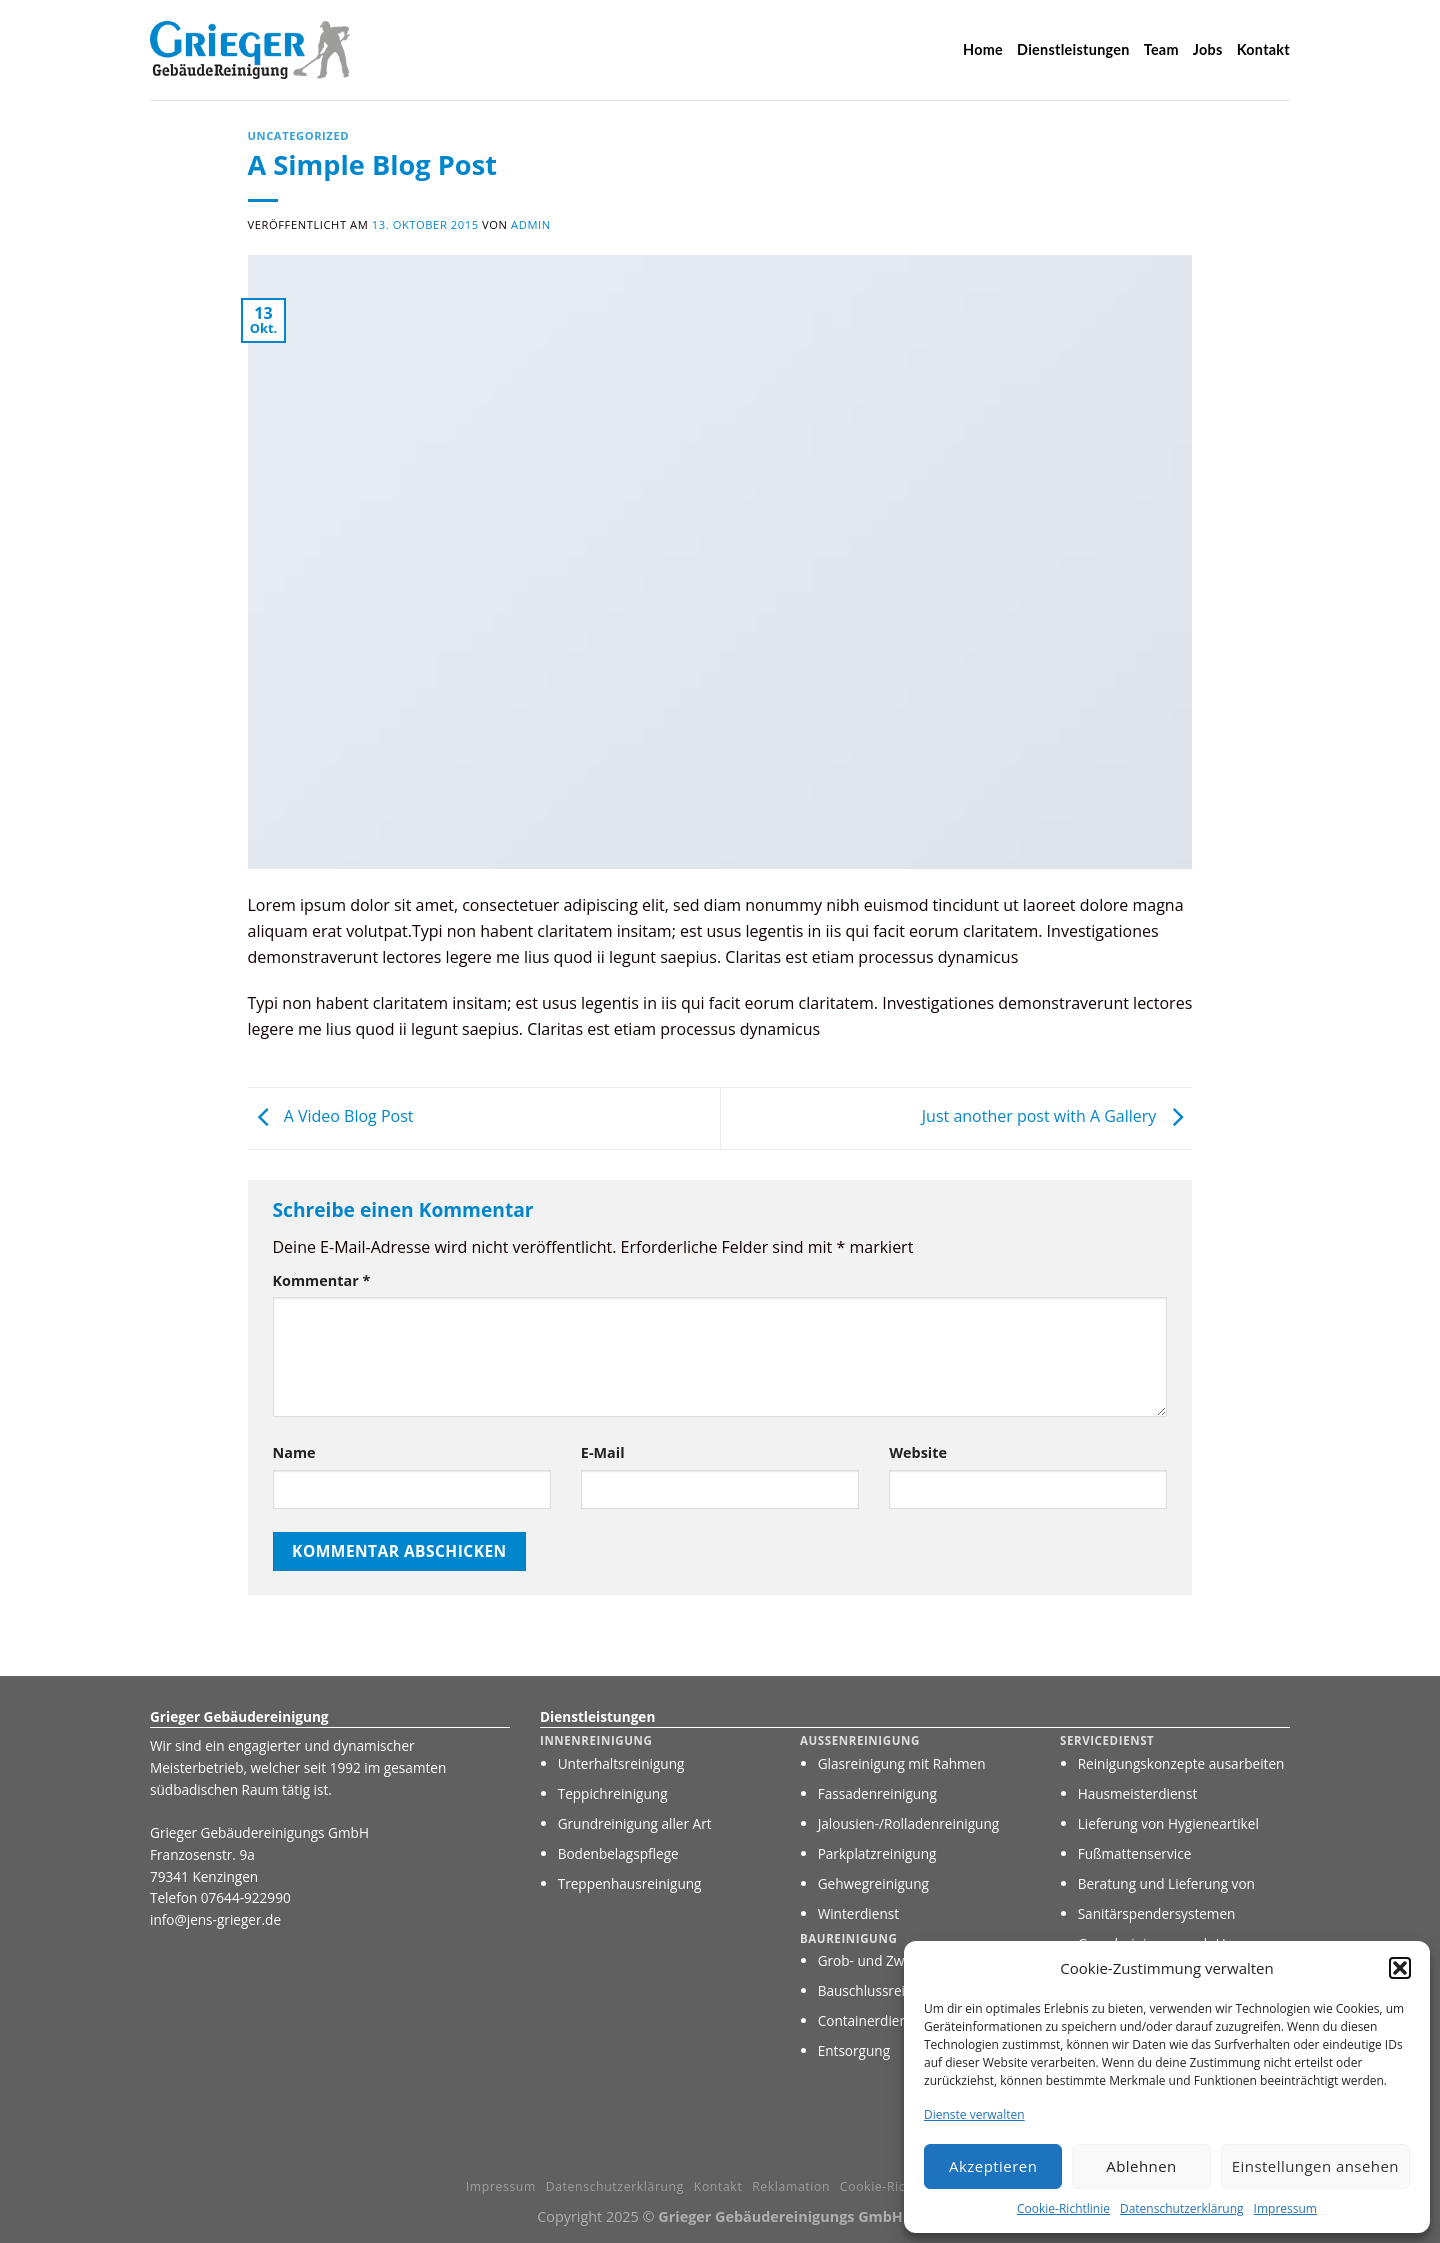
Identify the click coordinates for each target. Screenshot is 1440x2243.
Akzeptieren (993, 2166)
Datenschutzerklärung (1182, 2208)
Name (294, 1452)
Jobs (1208, 49)
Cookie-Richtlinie (1063, 2208)
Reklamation (791, 2186)
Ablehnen (1141, 2166)
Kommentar (322, 1280)
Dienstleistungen (1073, 49)
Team (1161, 49)
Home (983, 49)
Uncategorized (299, 135)
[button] (1400, 1968)
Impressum (1285, 2208)
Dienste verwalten (974, 2114)
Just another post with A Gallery (1057, 1117)
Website (918, 1452)
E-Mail (603, 1452)
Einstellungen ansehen (1315, 2166)
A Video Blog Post (331, 1117)
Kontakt (1263, 49)
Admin (531, 224)
